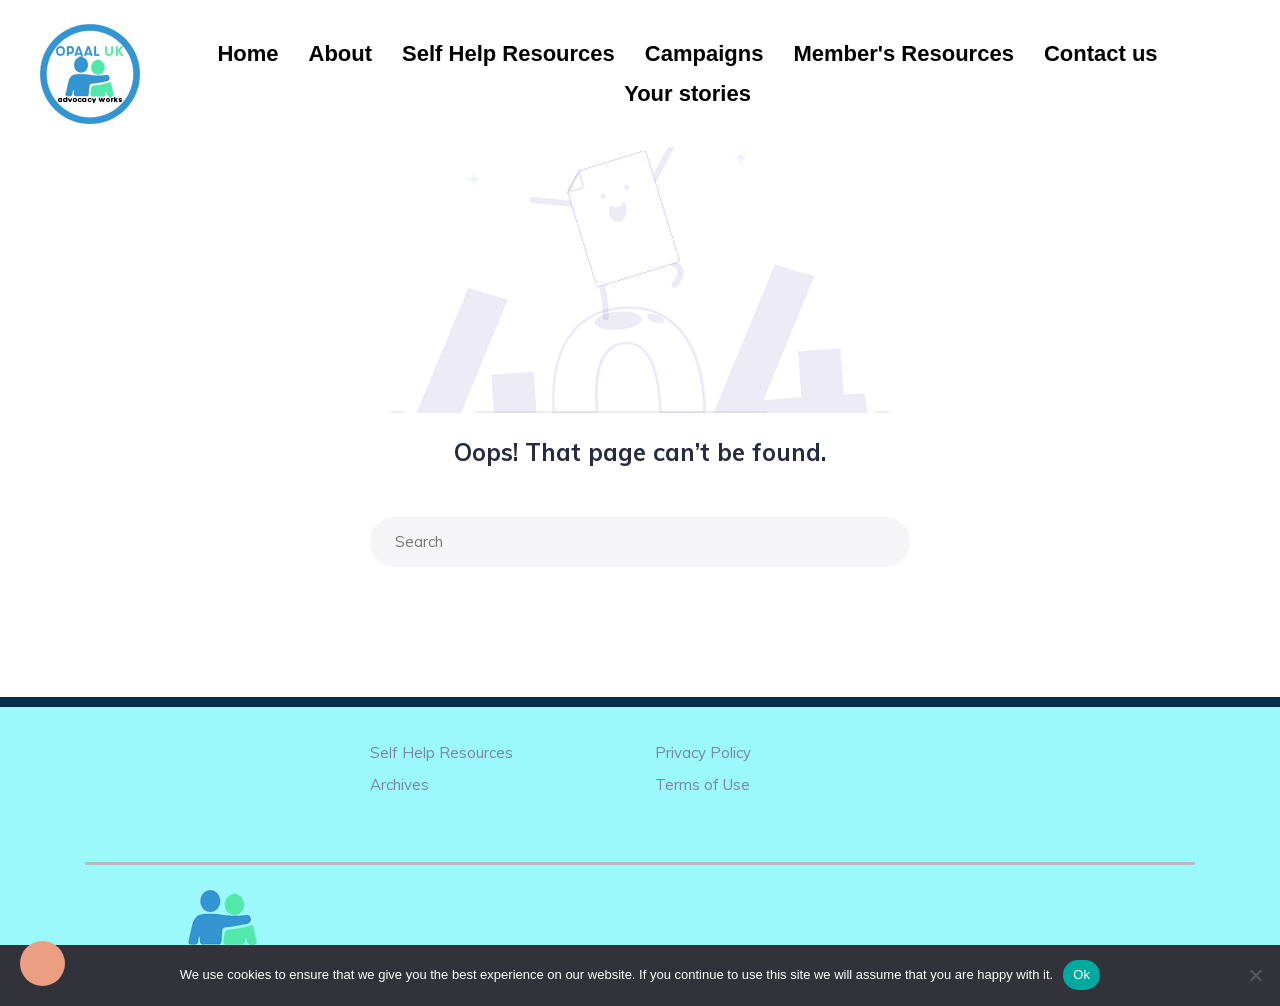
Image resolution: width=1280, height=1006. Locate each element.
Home (247, 53)
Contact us (1101, 53)
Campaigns (704, 53)
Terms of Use (702, 784)
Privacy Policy (703, 752)
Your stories (687, 93)
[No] (1255, 975)
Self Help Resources (508, 53)
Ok (1081, 974)
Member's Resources (903, 53)
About (341, 53)
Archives (399, 784)
